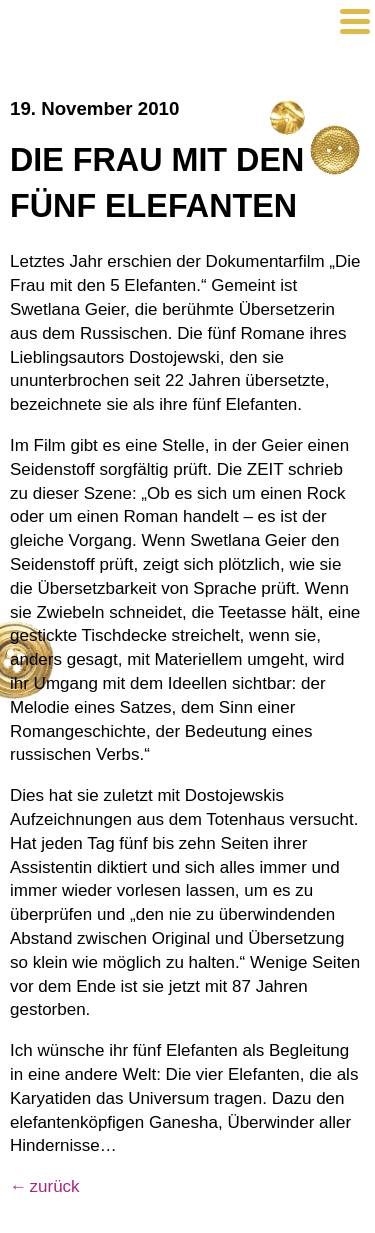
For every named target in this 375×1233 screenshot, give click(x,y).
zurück (55, 1186)
